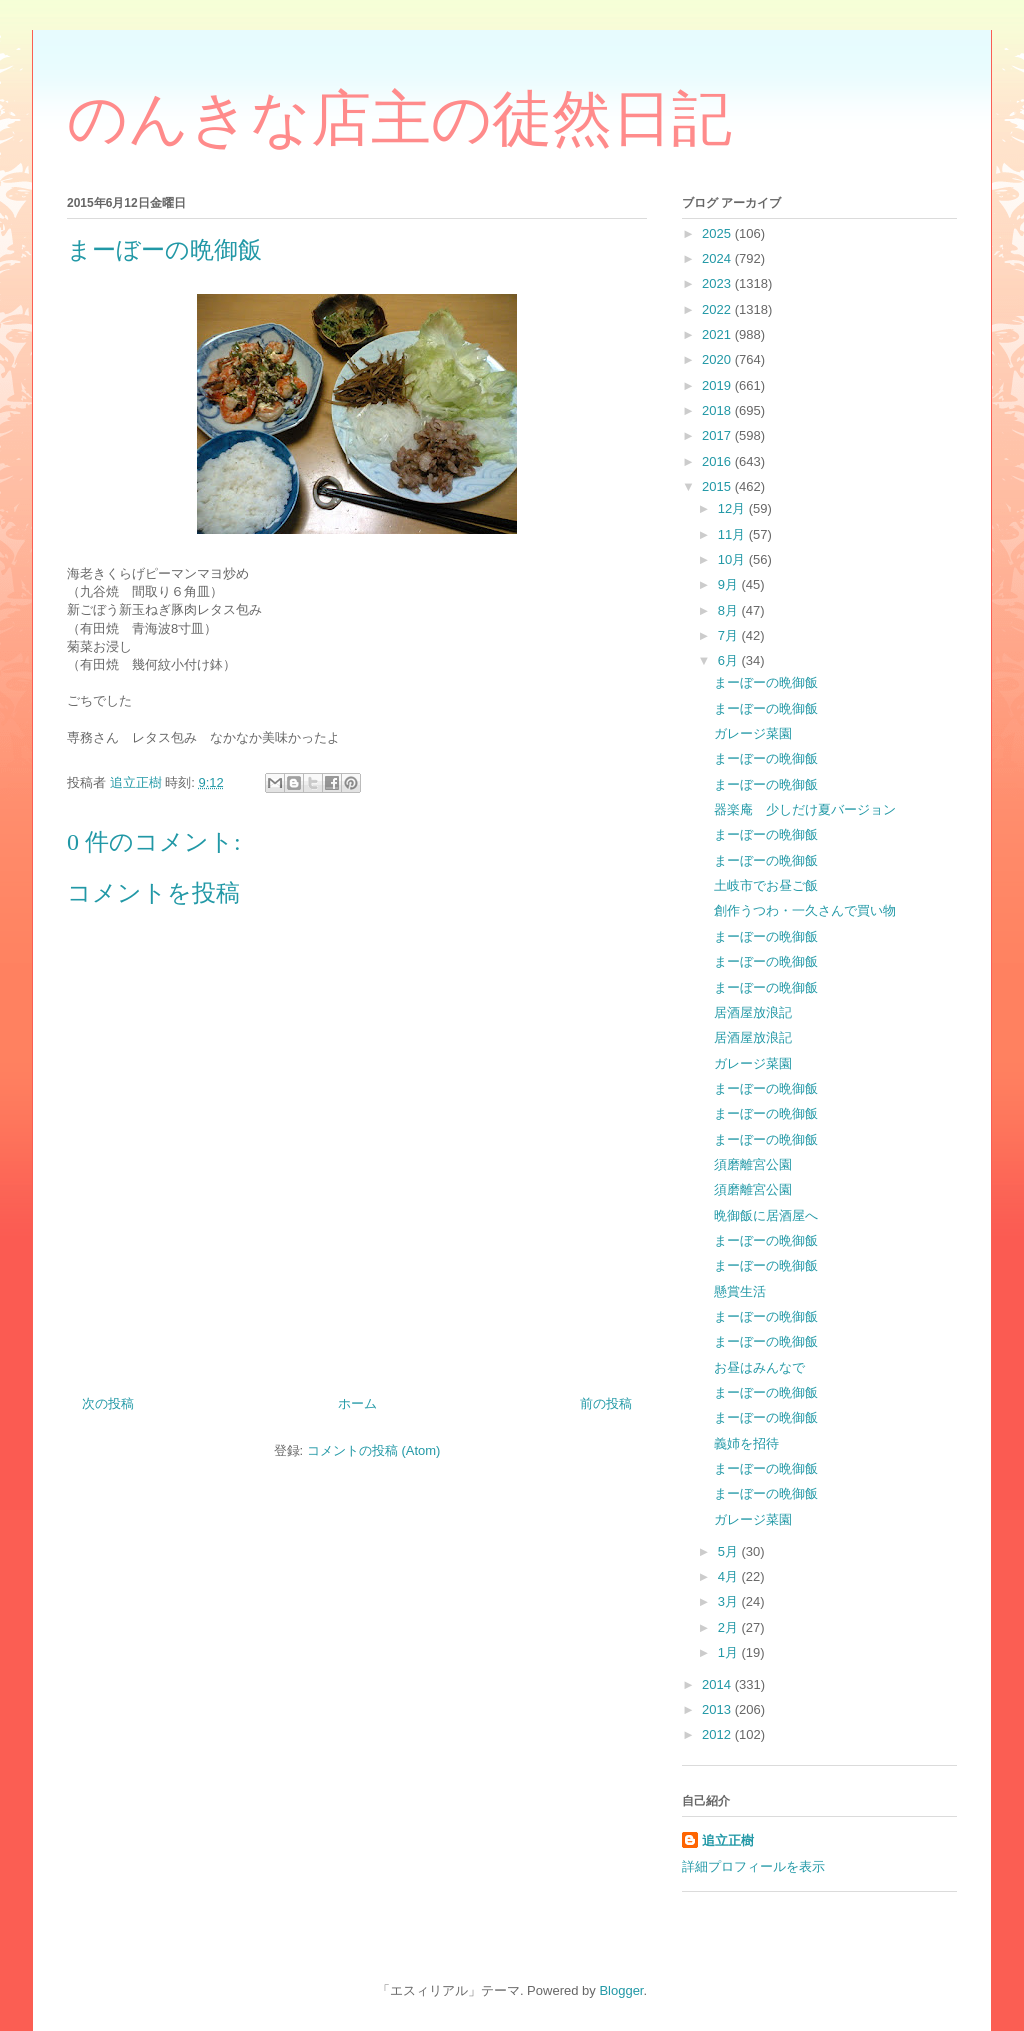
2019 (718, 385)
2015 (718, 486)
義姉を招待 (746, 1443)
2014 (718, 1684)
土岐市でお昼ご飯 (766, 885)
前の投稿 (606, 1403)
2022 (718, 309)
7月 (730, 635)
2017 (718, 435)
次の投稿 (108, 1403)
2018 (718, 410)
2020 (718, 359)
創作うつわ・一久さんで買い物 (805, 910)
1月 (730, 1652)
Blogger (621, 1990)
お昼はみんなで (759, 1367)
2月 (730, 1627)
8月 (730, 610)
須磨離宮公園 (753, 1164)
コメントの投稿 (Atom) (374, 1450)
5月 (730, 1551)
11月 (733, 534)
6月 (730, 660)
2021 (718, 334)
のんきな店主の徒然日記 (399, 119)
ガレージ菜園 (753, 733)
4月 (730, 1576)
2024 (718, 258)
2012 (718, 1734)
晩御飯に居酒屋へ (766, 1215)
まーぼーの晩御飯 (766, 682)
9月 (730, 584)
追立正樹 (728, 1840)
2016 (718, 461)
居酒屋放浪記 (753, 1012)
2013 (718, 1709)
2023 (718, 283)
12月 (733, 508)
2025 (718, 233)
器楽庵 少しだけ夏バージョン (805, 809)
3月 (730, 1601)
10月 (733, 559)
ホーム (357, 1403)
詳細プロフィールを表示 (753, 1866)
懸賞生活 (740, 1291)
